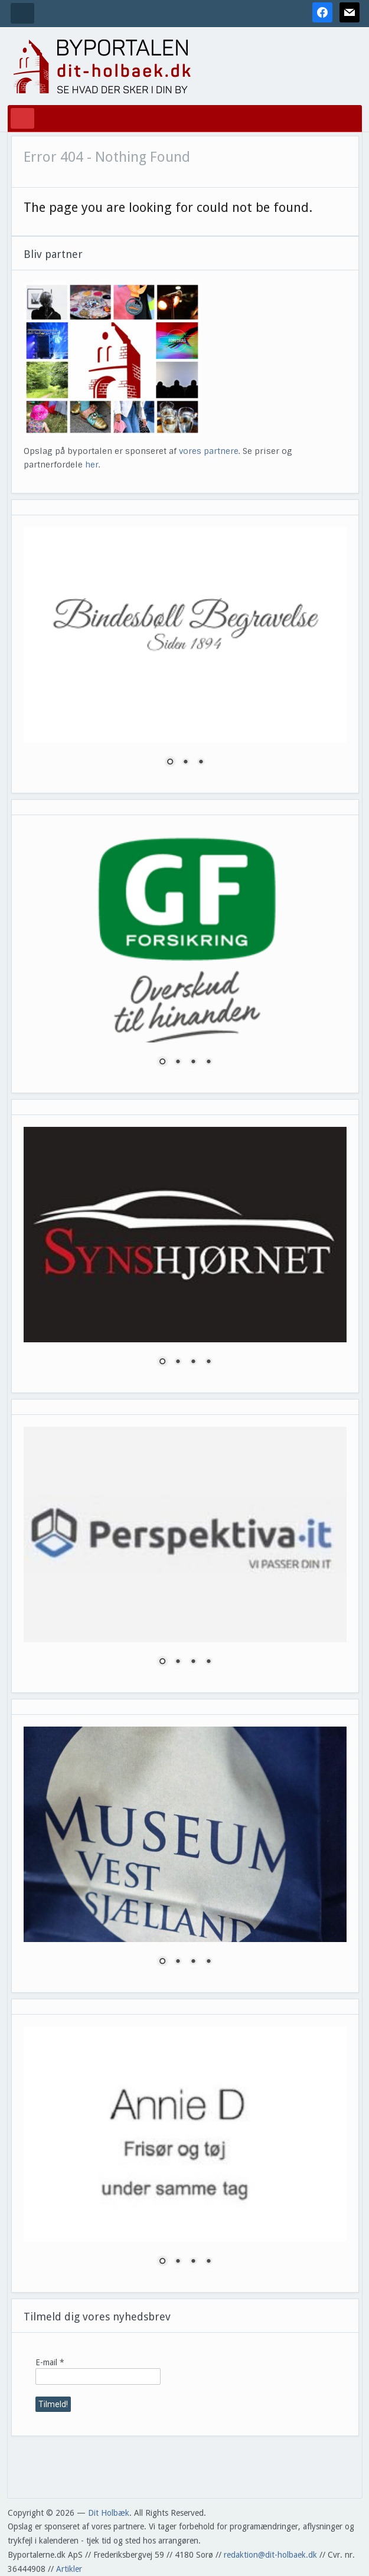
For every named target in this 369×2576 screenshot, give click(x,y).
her (92, 464)
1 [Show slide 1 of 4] (162, 1062)
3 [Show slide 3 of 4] (193, 1062)
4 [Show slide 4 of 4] (208, 1062)
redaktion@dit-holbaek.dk (270, 2554)
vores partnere (209, 451)
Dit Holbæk (108, 2513)
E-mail (49, 2362)
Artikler (69, 2569)
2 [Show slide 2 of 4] (177, 1062)
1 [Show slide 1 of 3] (170, 762)
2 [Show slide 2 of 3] (185, 762)
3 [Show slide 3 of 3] (200, 762)
